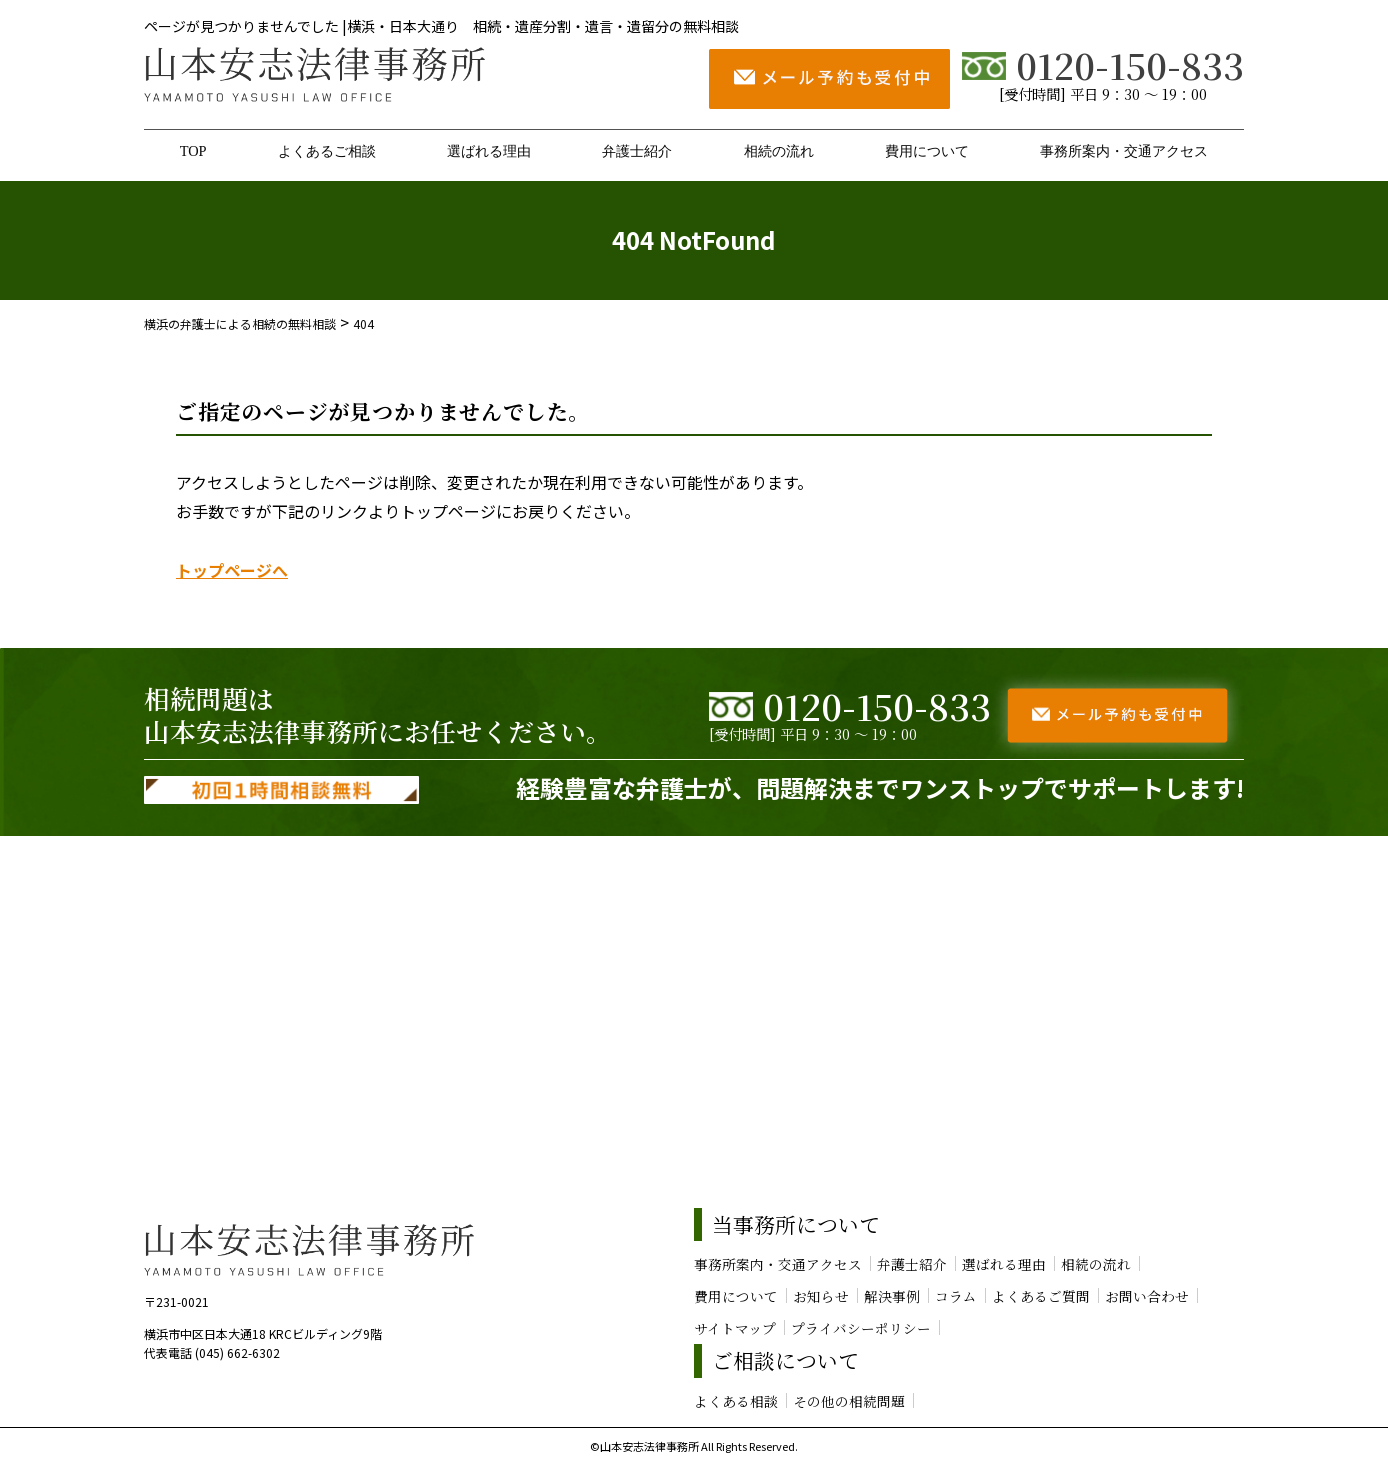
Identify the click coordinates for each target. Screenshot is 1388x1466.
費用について (927, 151)
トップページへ (232, 570)
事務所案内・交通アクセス (1124, 151)
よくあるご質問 (1041, 1296)
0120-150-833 (1103, 64)
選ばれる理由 (489, 151)
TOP (193, 151)
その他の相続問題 (849, 1401)
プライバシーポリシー (861, 1328)
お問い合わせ (1147, 1296)
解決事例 (892, 1296)
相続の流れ (779, 151)
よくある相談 (736, 1401)
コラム (956, 1296)
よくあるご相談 (327, 151)
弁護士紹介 (637, 151)
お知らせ (821, 1296)
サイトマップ (735, 1328)
